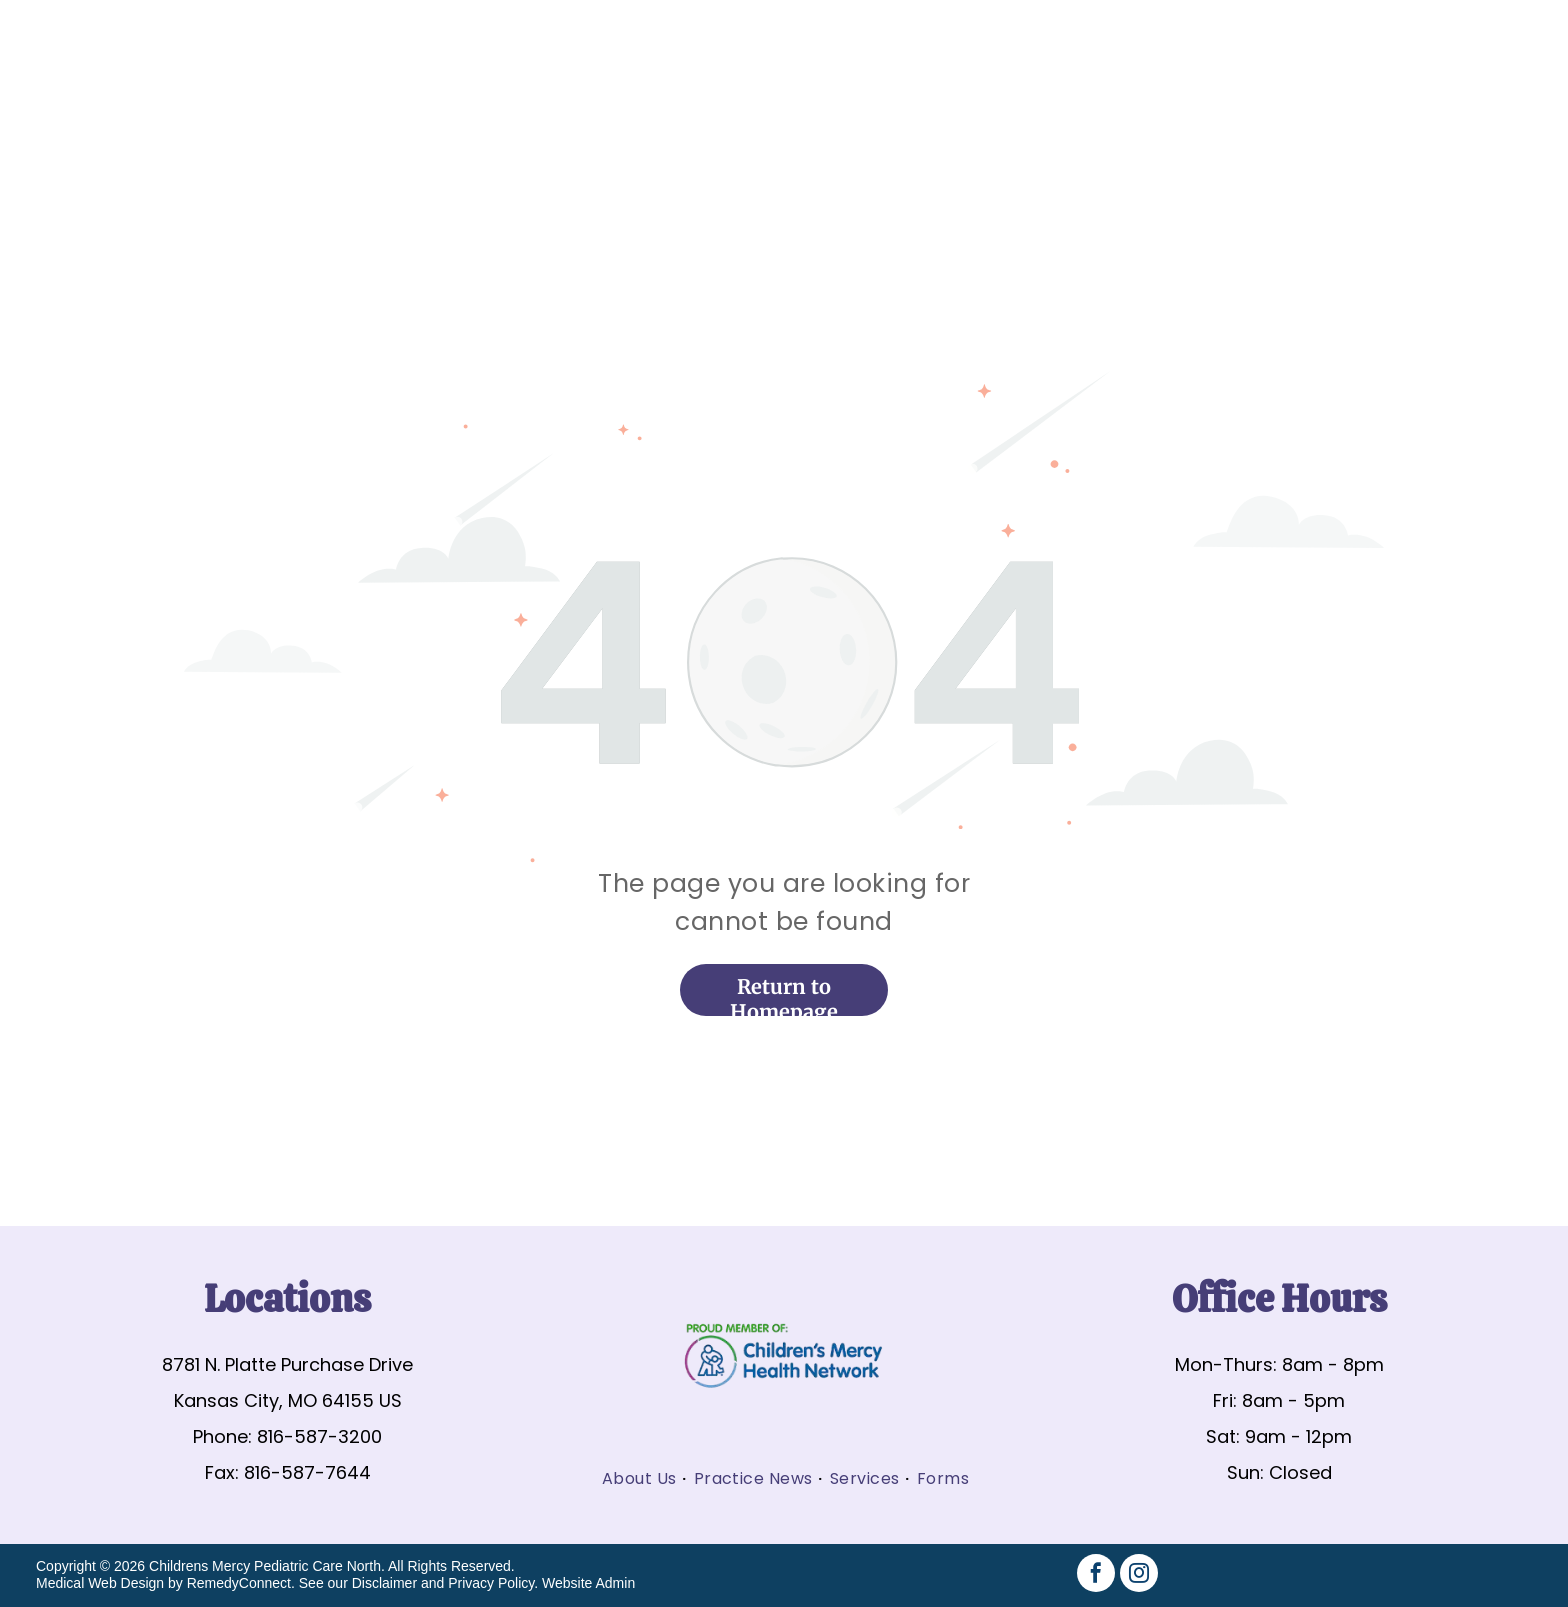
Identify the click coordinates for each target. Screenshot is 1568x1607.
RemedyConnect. (241, 1583)
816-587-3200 (319, 1436)
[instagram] (1139, 1575)
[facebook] (1096, 1575)
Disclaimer (384, 1583)
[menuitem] (640, 1478)
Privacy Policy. (493, 1583)
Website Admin (588, 1583)
